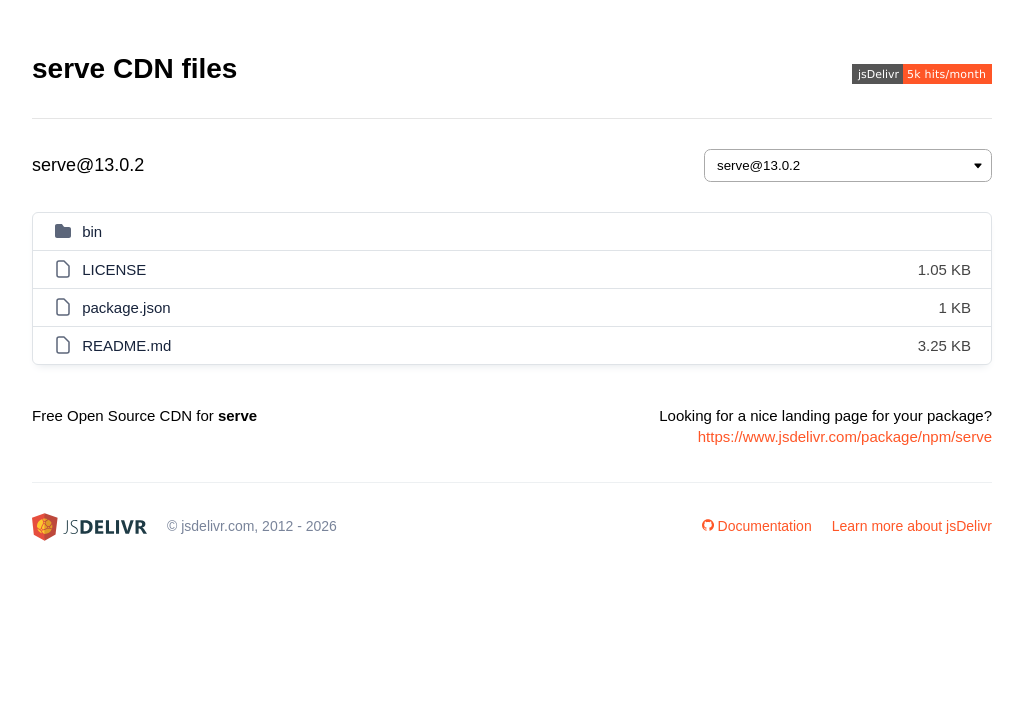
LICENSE (114, 269)
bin (92, 231)
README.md (126, 345)
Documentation (757, 526)
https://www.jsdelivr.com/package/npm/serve (845, 436)
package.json (126, 307)
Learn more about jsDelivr (912, 526)
